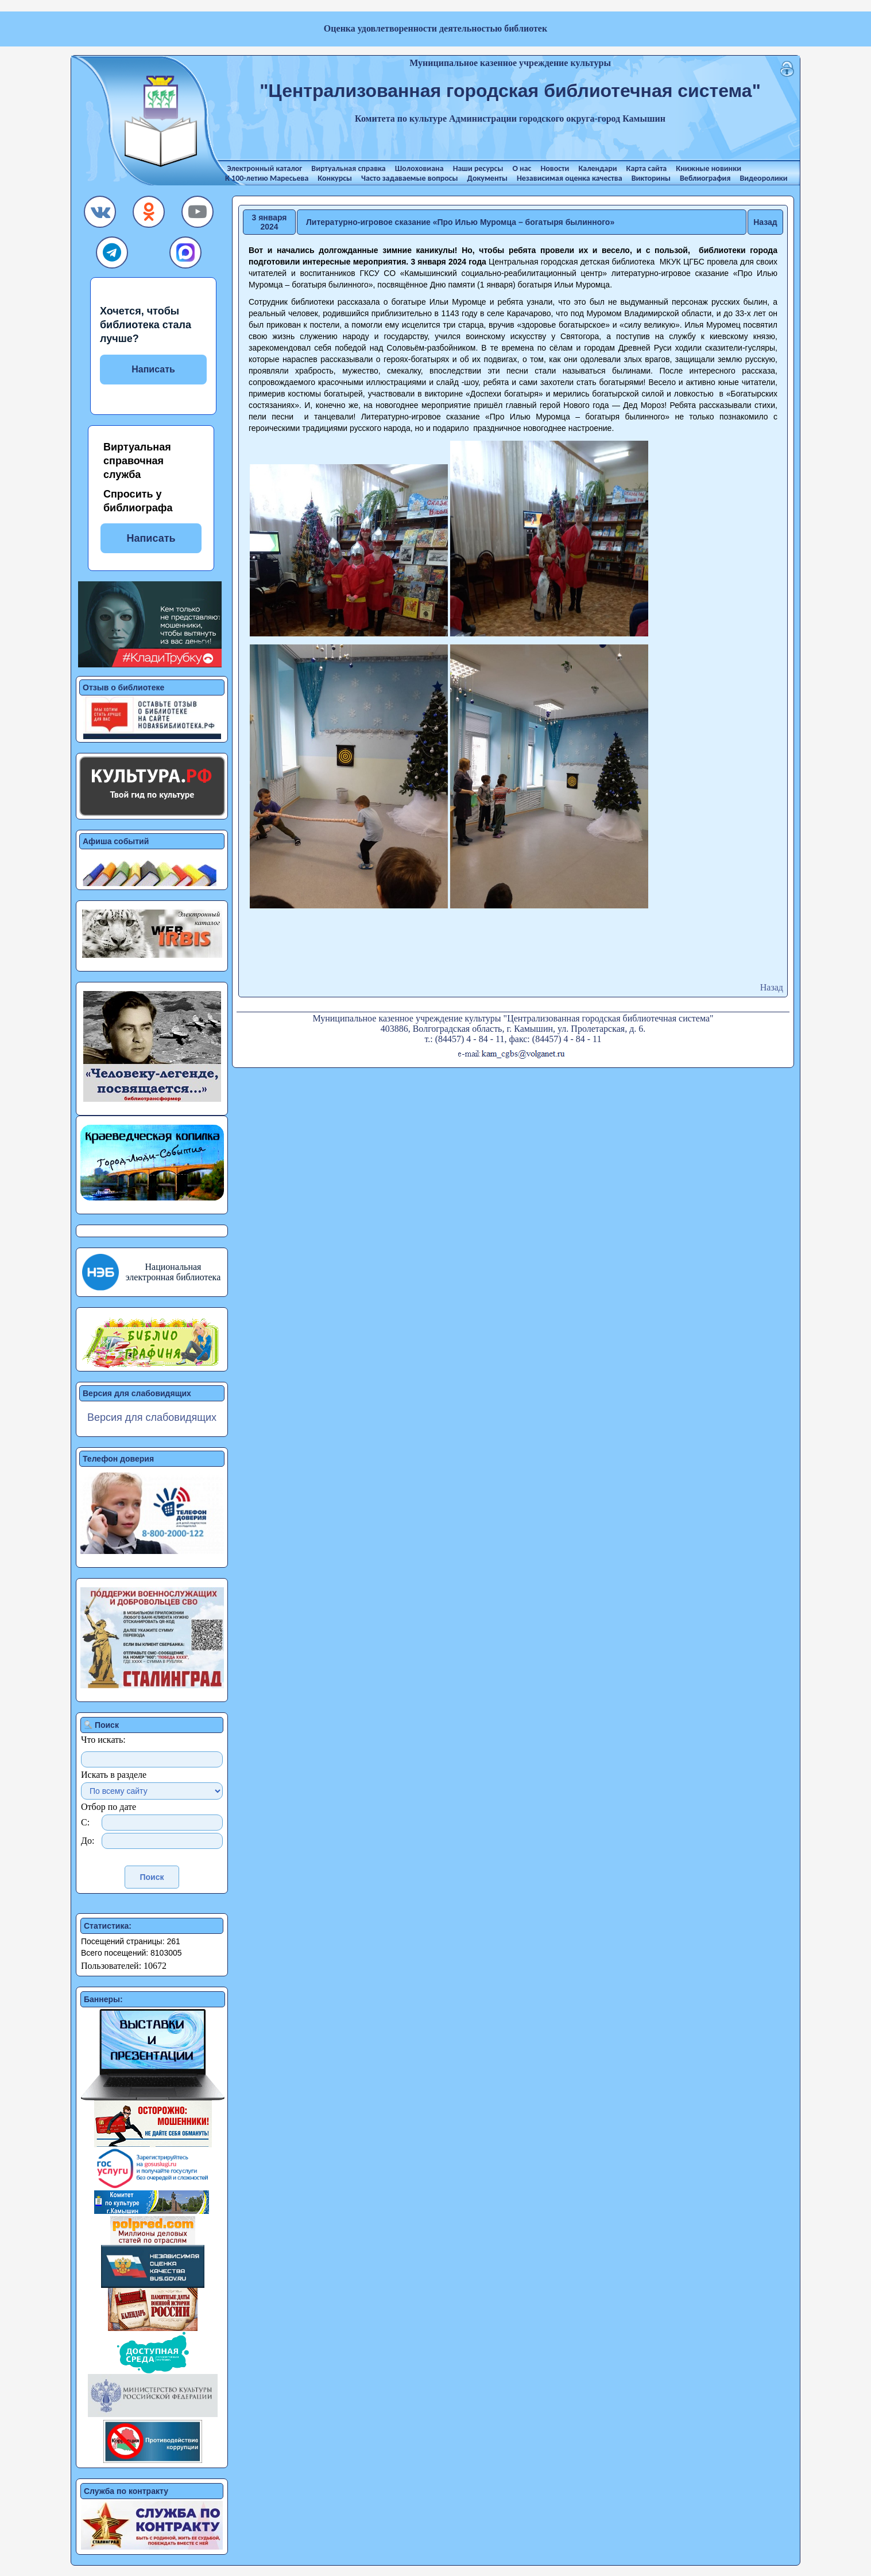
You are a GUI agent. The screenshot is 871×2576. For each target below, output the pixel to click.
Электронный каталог (264, 168)
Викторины (651, 178)
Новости (554, 168)
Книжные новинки (708, 168)
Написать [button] (150, 538)
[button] (100, 215)
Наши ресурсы (478, 168)
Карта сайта (646, 168)
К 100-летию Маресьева (266, 178)
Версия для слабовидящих (151, 1417)
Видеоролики (763, 178)
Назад (765, 222)
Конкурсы (335, 178)
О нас (521, 168)
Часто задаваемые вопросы (409, 178)
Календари (597, 168)
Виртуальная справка (348, 168)
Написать (153, 369)
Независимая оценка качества (569, 178)
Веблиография (705, 178)
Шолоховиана (419, 168)
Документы (487, 178)
